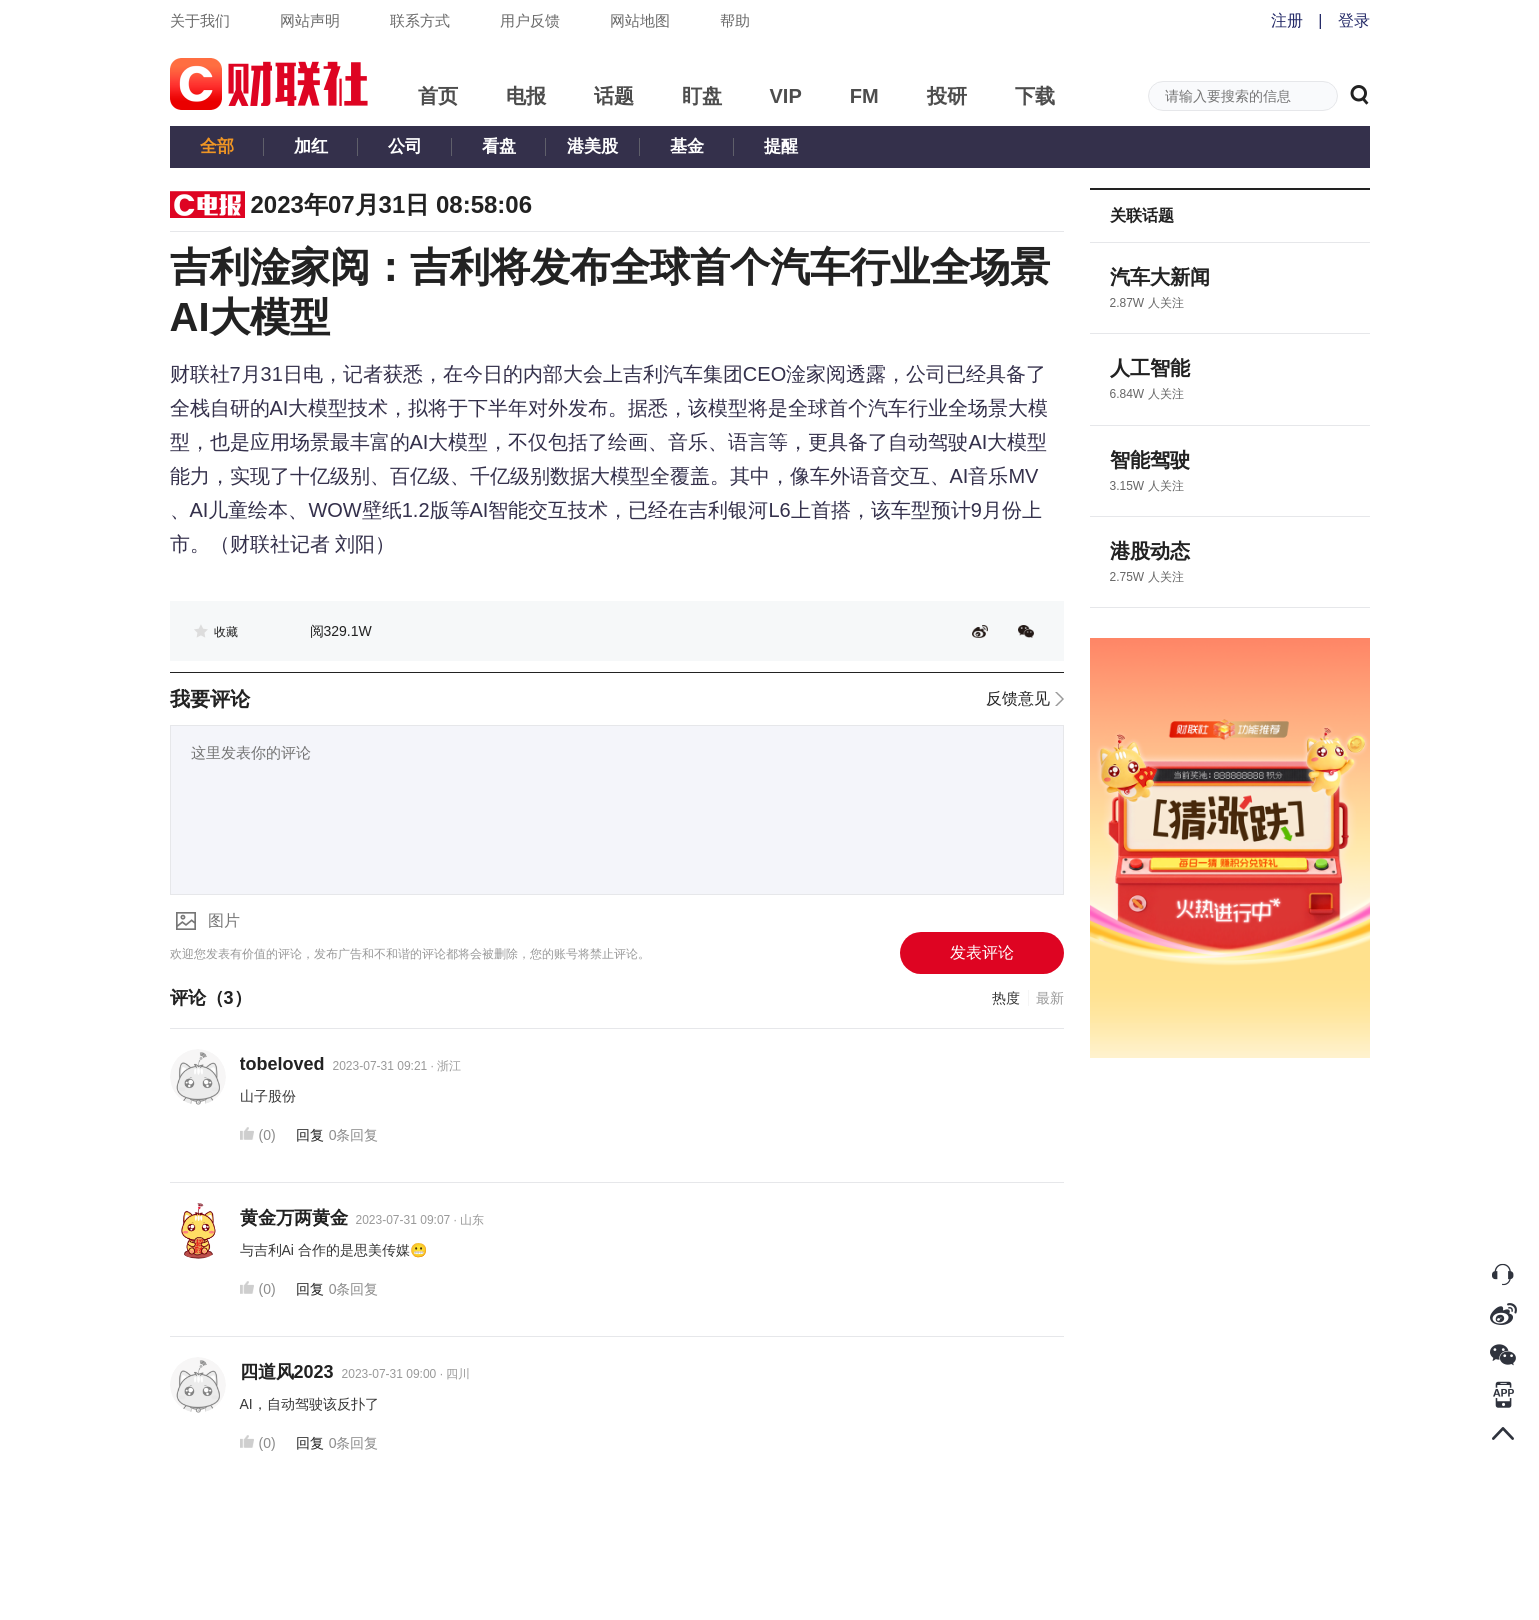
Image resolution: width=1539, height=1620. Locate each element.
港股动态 (1150, 551)
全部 (217, 146)
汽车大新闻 (1160, 277)
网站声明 (310, 20)
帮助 (735, 20)
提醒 (781, 146)
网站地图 (640, 20)
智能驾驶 (1150, 460)
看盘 (499, 146)
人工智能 (1150, 368)
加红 (311, 146)
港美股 (592, 146)
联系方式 (420, 20)
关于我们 (200, 20)
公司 (405, 146)
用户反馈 (530, 20)
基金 (687, 146)
